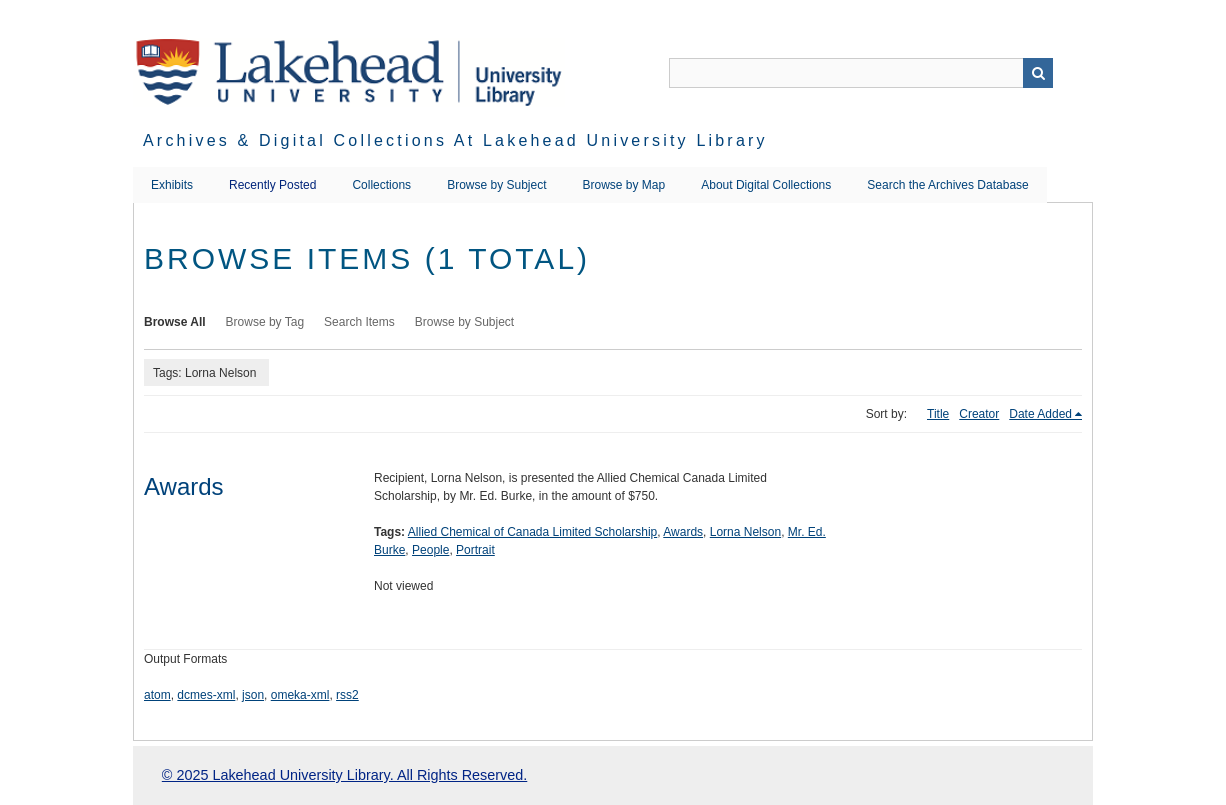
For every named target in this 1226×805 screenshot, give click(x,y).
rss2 (347, 695)
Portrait (475, 550)
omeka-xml (300, 695)
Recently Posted (272, 185)
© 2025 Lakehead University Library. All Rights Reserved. (344, 775)
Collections (381, 185)
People (430, 550)
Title (938, 414)
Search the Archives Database (947, 185)
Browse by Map (624, 185)
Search (1038, 73)
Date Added (1040, 414)
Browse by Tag (265, 322)
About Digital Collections (766, 185)
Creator (979, 414)
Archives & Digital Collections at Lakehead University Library (455, 140)
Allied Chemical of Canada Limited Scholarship (532, 532)
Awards (184, 486)
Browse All (175, 322)
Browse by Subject (496, 185)
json (253, 695)
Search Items (359, 322)
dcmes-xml (206, 695)
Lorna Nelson (745, 532)
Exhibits (172, 185)
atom (157, 695)
